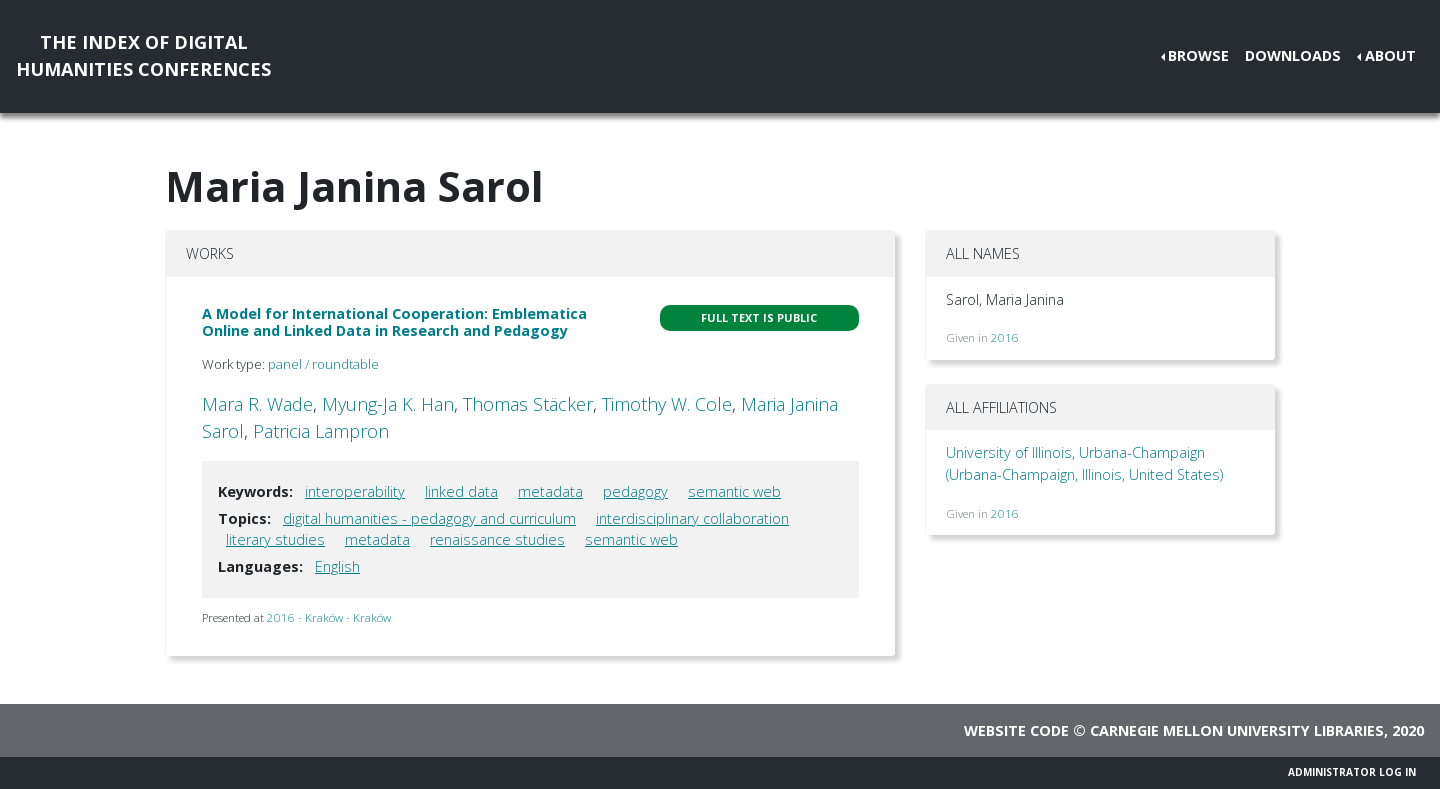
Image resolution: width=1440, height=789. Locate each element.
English (337, 566)
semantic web (734, 491)
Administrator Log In (1352, 772)
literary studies (275, 539)
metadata (550, 491)
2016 (1005, 337)
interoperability (355, 491)
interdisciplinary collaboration (692, 518)
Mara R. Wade (257, 404)
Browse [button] (1198, 55)
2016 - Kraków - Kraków (329, 617)
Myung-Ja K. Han (388, 404)
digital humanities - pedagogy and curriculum (429, 518)
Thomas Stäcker (528, 404)
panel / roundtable (323, 364)
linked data (461, 491)
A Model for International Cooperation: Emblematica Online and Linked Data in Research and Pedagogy (394, 322)
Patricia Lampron (321, 431)
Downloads (1293, 55)
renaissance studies (497, 539)
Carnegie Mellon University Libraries (1237, 730)
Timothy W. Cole (667, 404)
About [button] (1390, 55)
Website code (1016, 730)
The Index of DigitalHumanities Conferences (143, 55)
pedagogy (635, 491)
